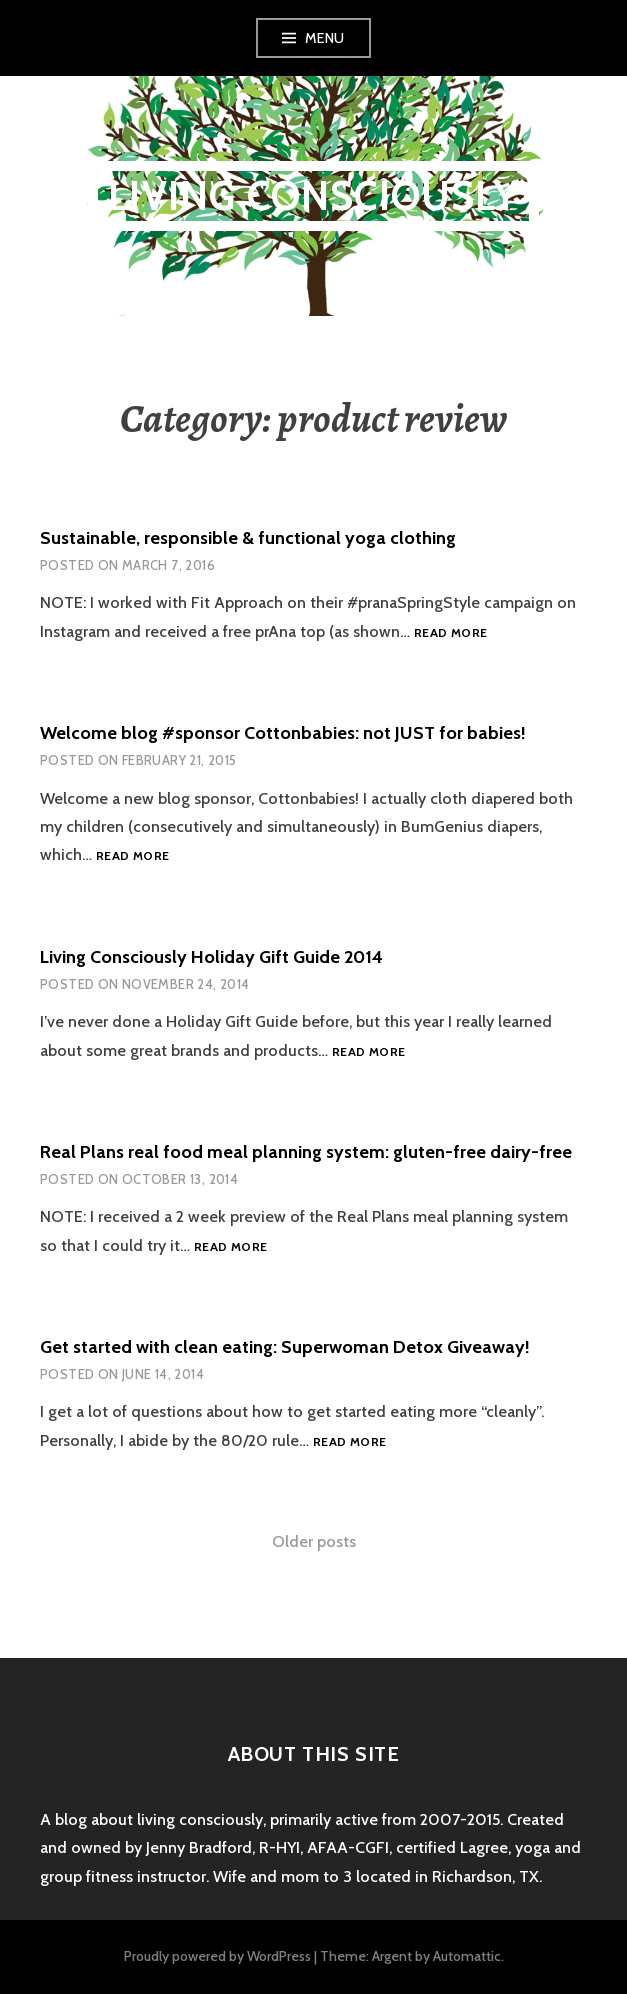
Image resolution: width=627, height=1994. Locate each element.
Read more (450, 633)
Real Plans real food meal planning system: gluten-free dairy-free (306, 1152)
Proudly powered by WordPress (217, 1956)
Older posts (314, 1541)
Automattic (467, 1956)
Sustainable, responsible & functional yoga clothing (248, 538)
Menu (325, 38)
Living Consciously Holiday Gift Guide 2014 (211, 957)
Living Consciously (313, 195)
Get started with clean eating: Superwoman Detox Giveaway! (285, 1347)
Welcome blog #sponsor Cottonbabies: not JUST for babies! (283, 733)
